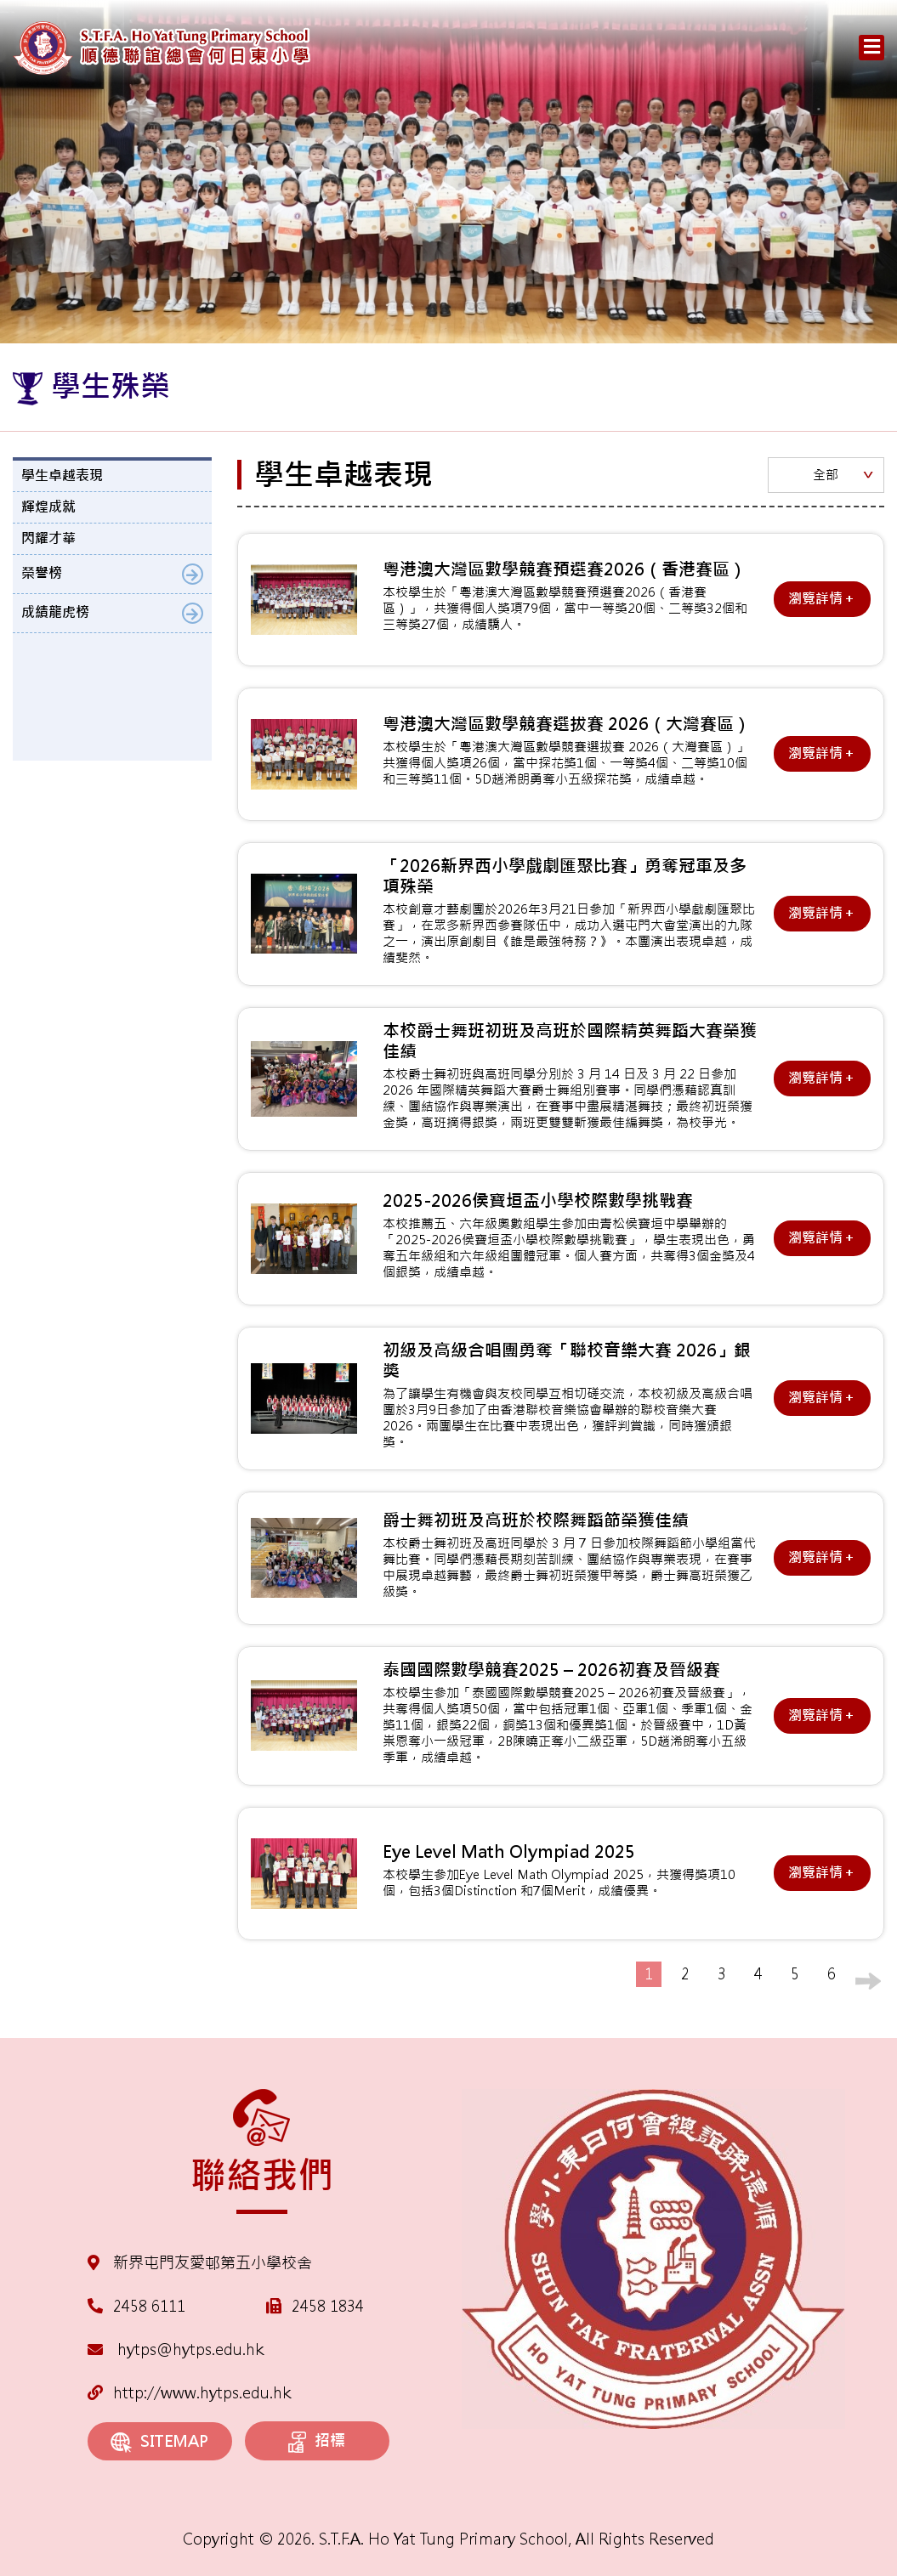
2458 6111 (149, 2306)
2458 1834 (328, 2306)
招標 (316, 2442)
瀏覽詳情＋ (822, 599)
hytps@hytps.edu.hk (176, 2349)
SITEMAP (159, 2442)
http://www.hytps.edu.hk (189, 2393)
